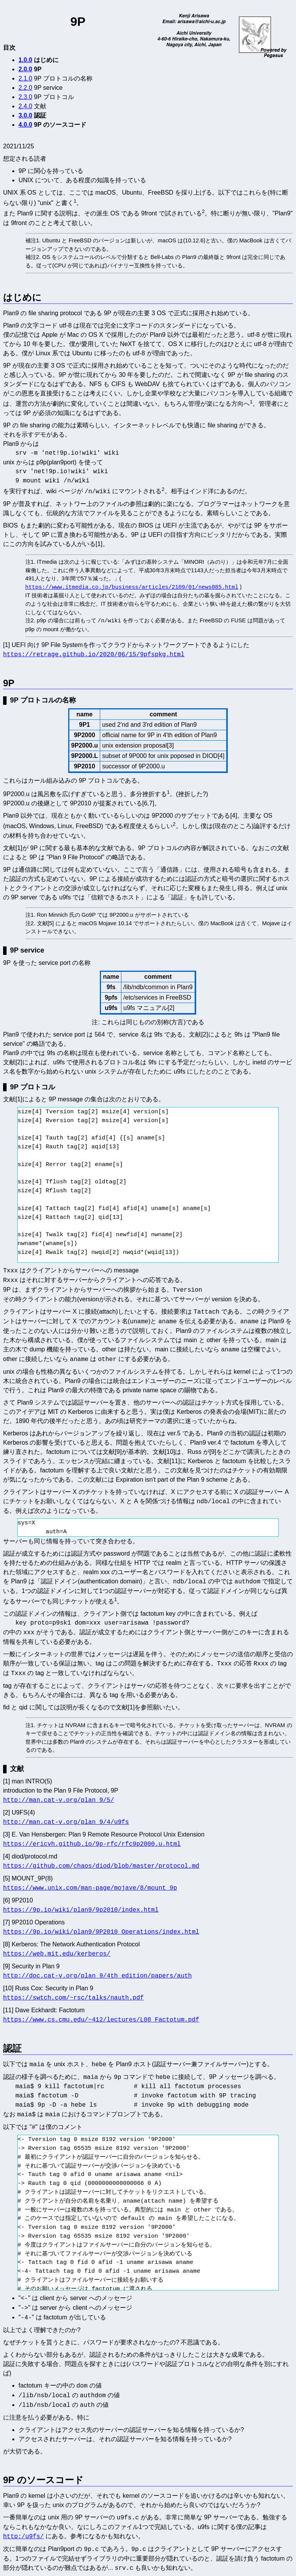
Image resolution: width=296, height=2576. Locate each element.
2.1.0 (25, 78)
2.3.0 (25, 97)
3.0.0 (25, 115)
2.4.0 (25, 106)
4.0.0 (25, 124)
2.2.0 (25, 87)
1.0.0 (25, 60)
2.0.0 (25, 69)
